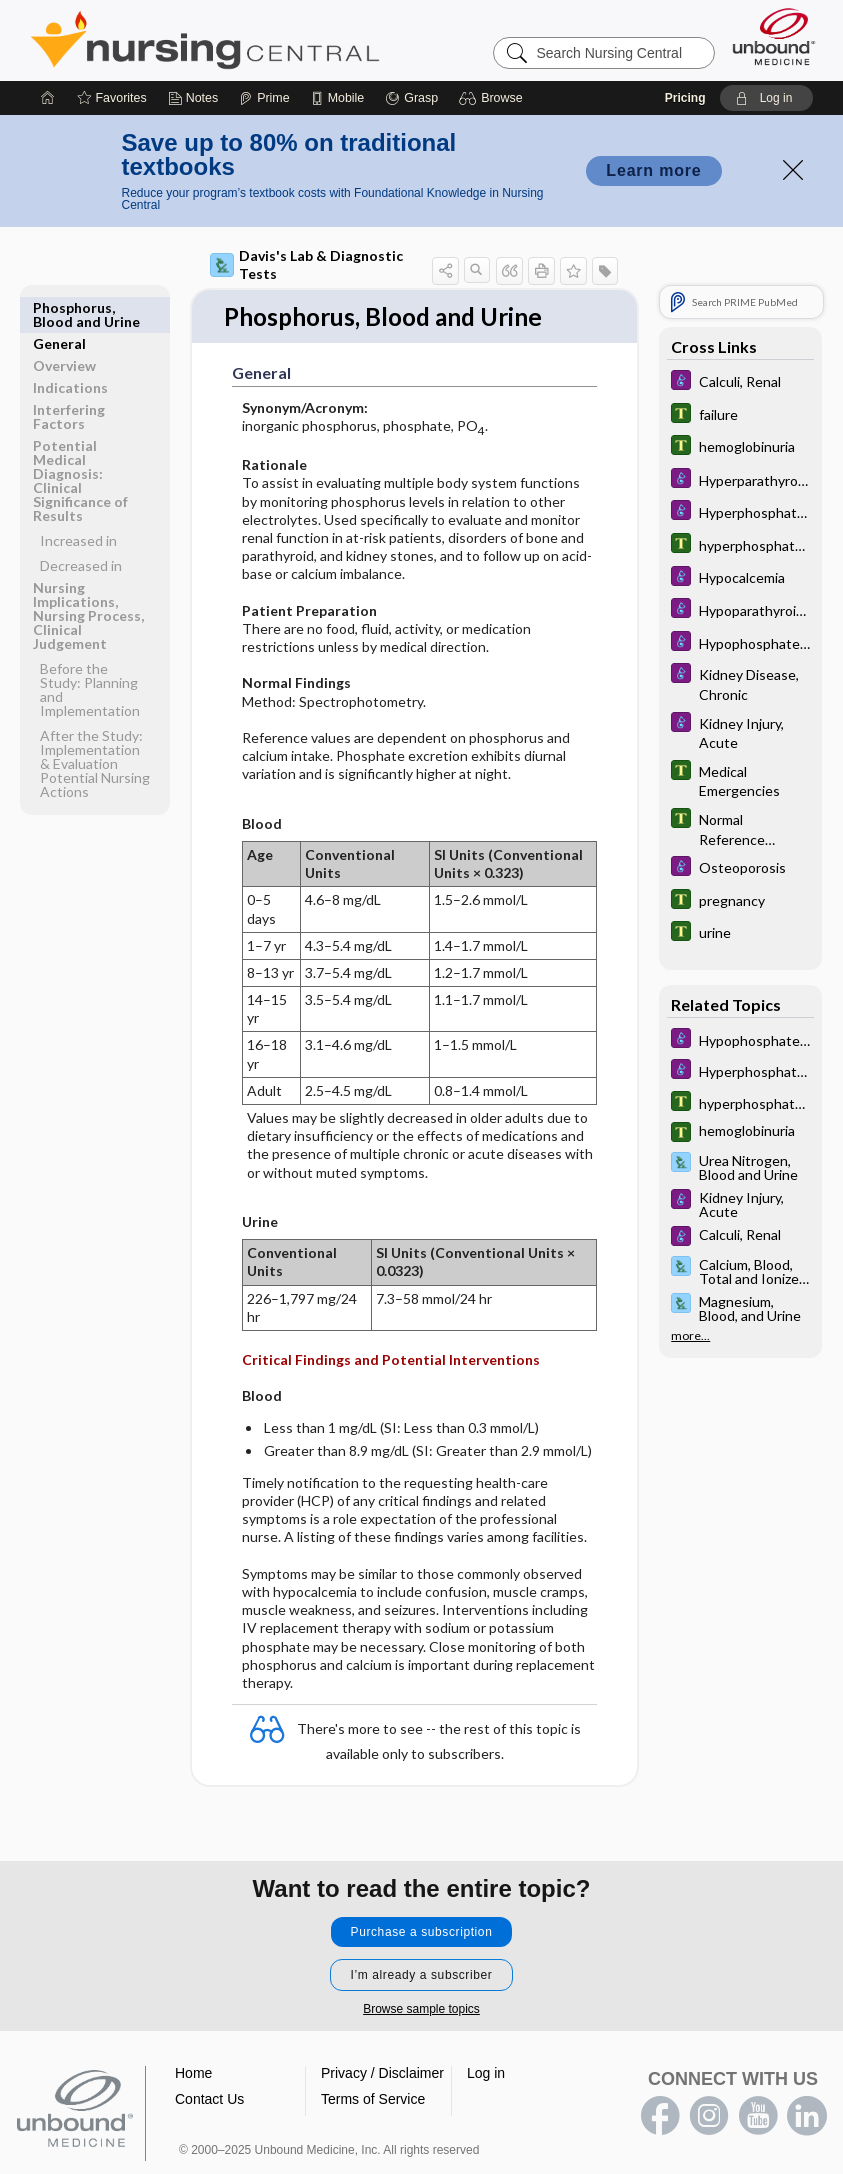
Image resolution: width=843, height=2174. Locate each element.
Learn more (653, 170)
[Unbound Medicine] (774, 36)
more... (690, 1336)
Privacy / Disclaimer (382, 2073)
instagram (709, 2116)
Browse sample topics (421, 2009)
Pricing (685, 98)
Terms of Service (373, 2099)
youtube (758, 2116)
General (59, 307)
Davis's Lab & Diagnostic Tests (306, 264)
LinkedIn (807, 2116)
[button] (493, 98)
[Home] (48, 98)
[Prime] (264, 98)
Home (193, 2073)
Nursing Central (280, 40)
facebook (660, 2116)
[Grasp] (411, 98)
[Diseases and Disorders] (740, 382)
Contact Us (209, 2099)
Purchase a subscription (422, 1932)
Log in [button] (486, 2073)
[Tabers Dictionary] (740, 415)
